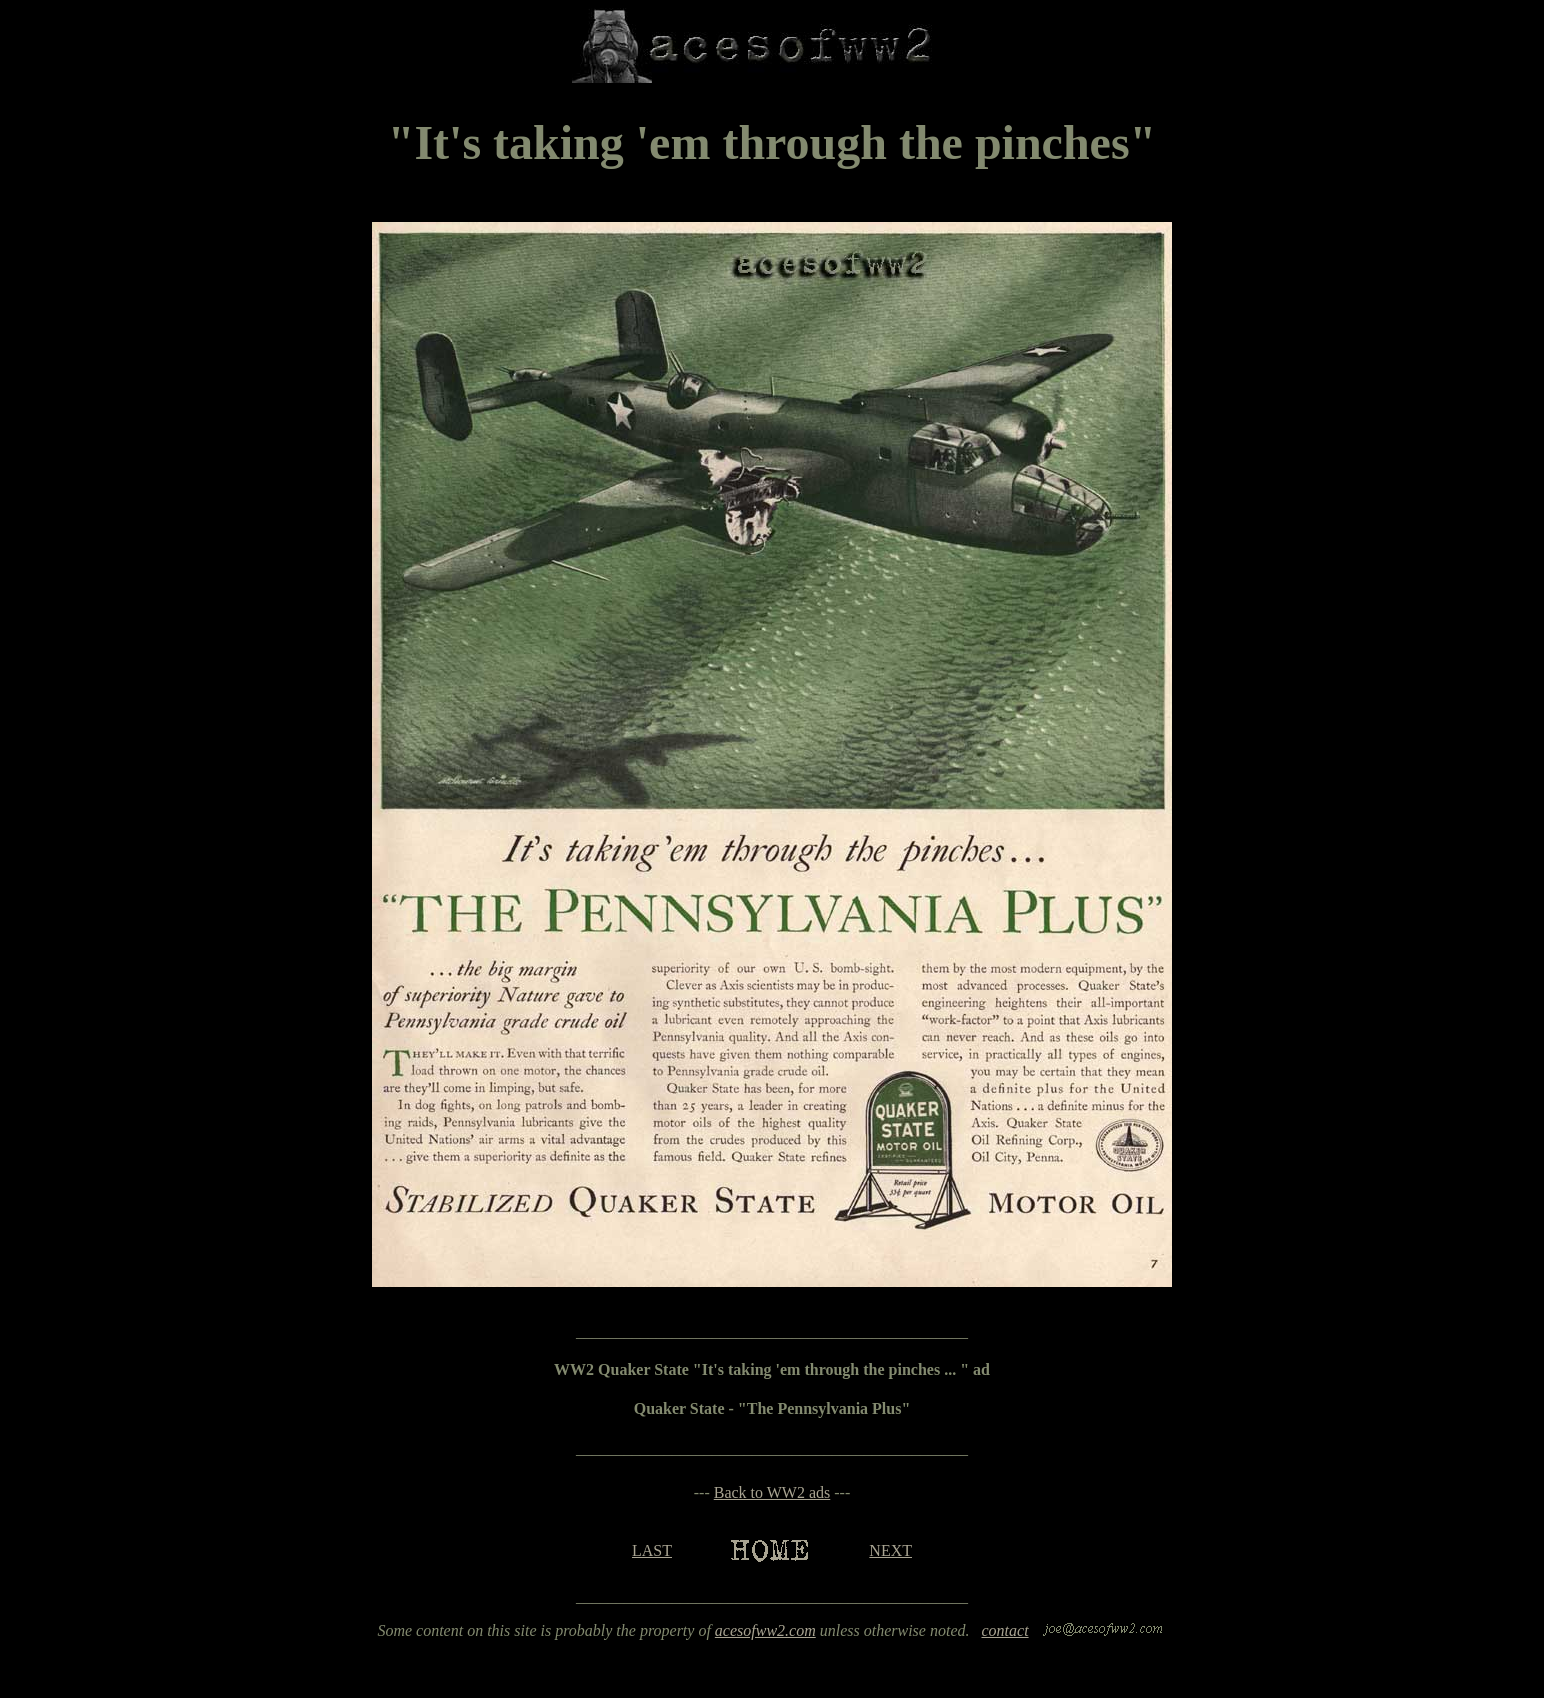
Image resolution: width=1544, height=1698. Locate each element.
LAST (652, 1550)
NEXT (890, 1550)
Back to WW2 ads (772, 1492)
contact (1004, 1630)
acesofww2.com (765, 1630)
